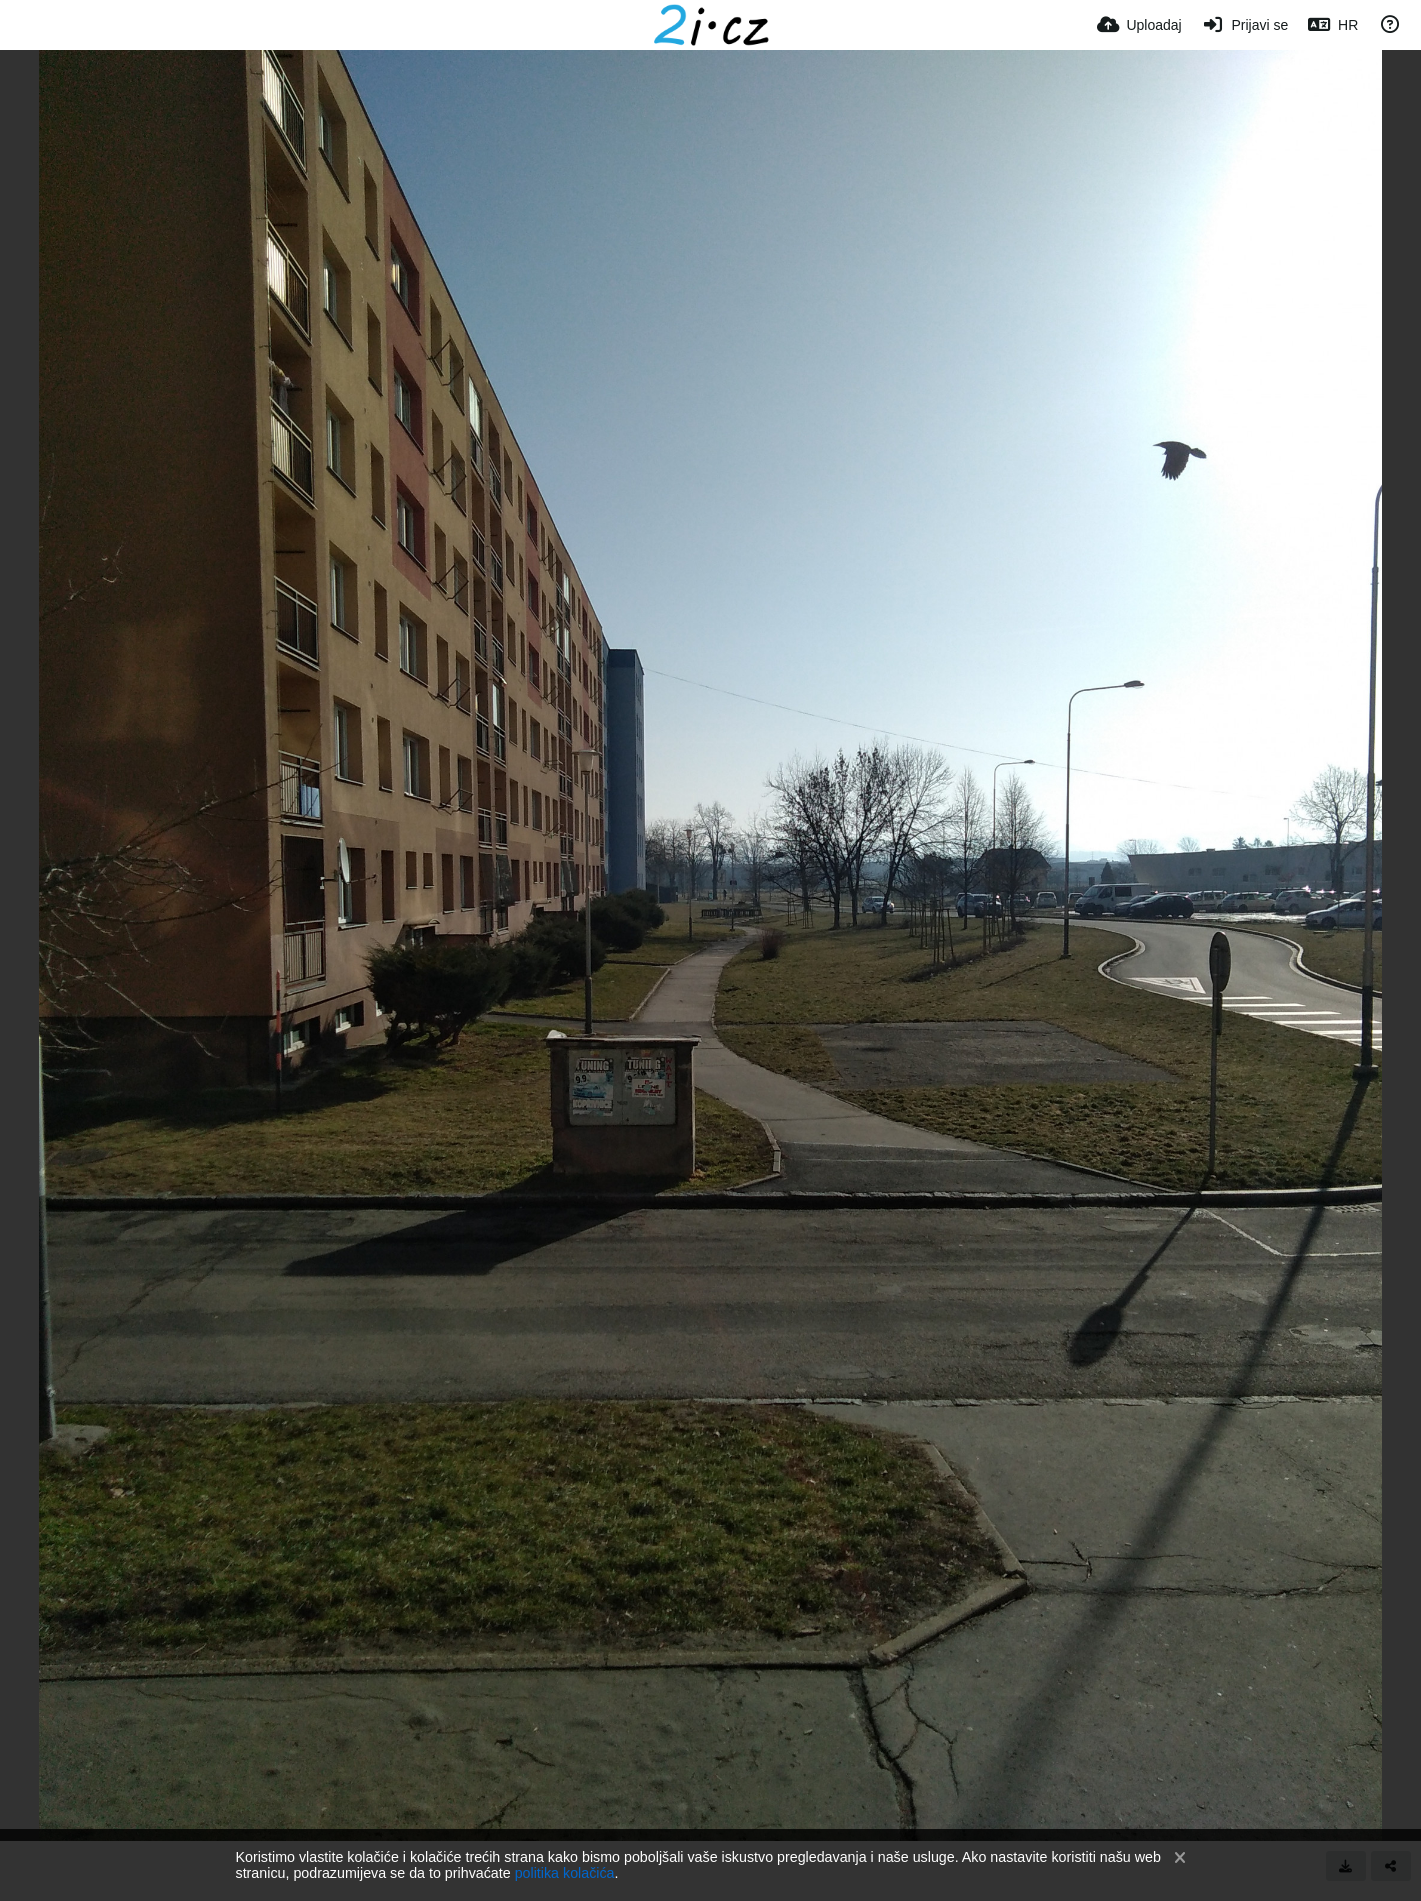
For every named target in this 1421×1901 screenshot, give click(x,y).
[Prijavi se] (1245, 25)
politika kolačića (565, 1873)
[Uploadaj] (1139, 25)
